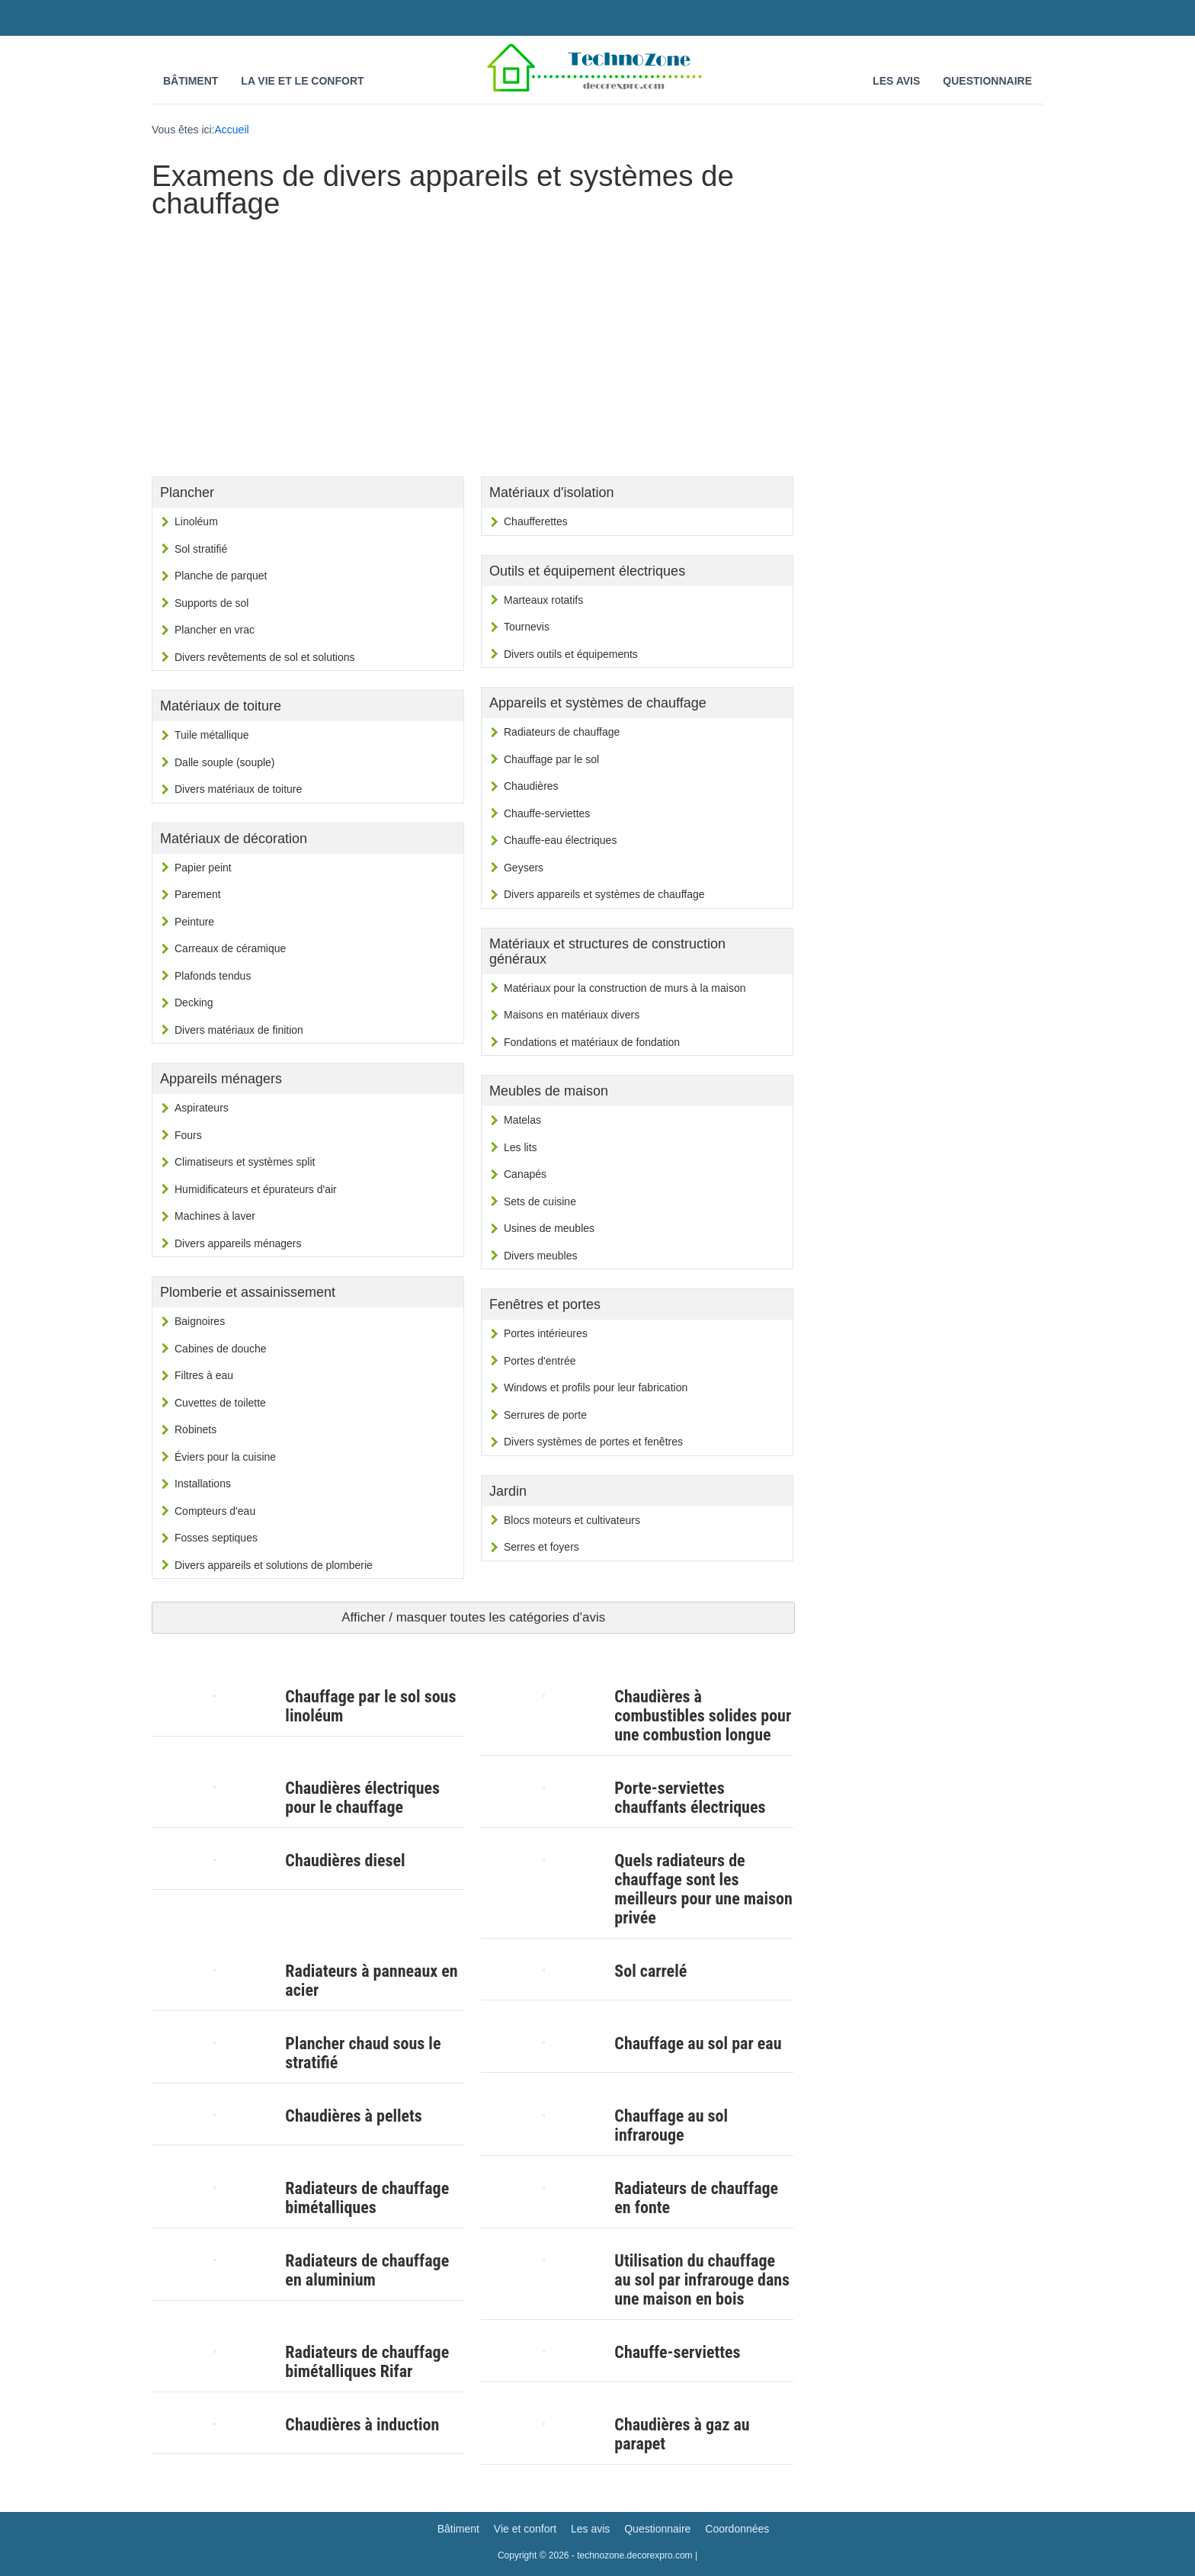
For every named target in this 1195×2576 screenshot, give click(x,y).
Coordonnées (737, 2529)
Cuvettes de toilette (220, 1403)
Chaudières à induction (362, 2424)
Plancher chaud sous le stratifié (363, 2053)
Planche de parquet (221, 575)
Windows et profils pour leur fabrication (595, 1387)
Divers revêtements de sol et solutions (265, 657)
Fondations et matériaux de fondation (592, 1042)
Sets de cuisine (540, 1201)
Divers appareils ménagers (238, 1243)
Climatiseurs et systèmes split (245, 1162)
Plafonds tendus (213, 976)
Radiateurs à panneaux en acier (371, 1981)
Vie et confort (525, 2529)
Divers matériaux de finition (239, 1030)
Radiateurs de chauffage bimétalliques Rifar (367, 2362)
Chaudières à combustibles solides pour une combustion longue (702, 1715)
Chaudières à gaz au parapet (681, 2434)
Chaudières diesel (345, 1860)
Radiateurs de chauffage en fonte (696, 2198)
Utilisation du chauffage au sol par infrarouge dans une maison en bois (702, 2279)
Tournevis (526, 627)
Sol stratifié (201, 549)
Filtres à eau (204, 1375)
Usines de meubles (549, 1228)
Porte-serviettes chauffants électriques (689, 1798)
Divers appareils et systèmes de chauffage (604, 894)
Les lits (520, 1147)
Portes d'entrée (540, 1361)
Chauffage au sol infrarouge (671, 2125)
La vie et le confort (302, 81)
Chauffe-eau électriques (560, 840)
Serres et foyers (541, 1547)
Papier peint (203, 867)
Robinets (195, 1429)
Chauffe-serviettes (547, 813)
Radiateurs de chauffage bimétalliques (367, 2198)
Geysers (523, 867)
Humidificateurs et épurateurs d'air (256, 1189)
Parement (198, 894)
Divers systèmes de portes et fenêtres (593, 1442)
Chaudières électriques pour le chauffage (362, 1798)
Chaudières (531, 786)
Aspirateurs (202, 1108)
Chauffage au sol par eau (697, 2043)
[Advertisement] (472, 343)
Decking (194, 1002)
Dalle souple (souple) (225, 762)
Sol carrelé (650, 1971)
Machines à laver (215, 1216)
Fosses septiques (216, 1538)
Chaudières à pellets (353, 2115)
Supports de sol (211, 603)
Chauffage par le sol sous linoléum (370, 1706)
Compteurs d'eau (215, 1511)
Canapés (525, 1174)
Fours (188, 1135)
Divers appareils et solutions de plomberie (274, 1565)
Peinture (194, 922)
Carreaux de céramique (230, 948)
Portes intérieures (546, 1333)
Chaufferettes (536, 521)
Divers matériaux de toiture (238, 789)
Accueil (232, 130)
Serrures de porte (545, 1415)
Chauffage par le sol (551, 759)
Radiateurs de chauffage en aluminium (367, 2270)
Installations (203, 1483)
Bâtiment (190, 81)
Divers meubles (540, 1256)
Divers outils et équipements (571, 654)
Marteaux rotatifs (543, 600)
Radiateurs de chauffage (562, 732)
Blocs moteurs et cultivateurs (572, 1520)
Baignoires (200, 1321)
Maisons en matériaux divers (571, 1015)
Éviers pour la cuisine (225, 1457)
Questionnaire (987, 81)
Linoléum (196, 521)
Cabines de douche (221, 1349)
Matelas (522, 1120)
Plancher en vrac (215, 630)
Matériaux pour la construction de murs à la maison (624, 988)
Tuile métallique (212, 735)
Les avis (896, 81)
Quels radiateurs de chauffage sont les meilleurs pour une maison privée (703, 1889)
